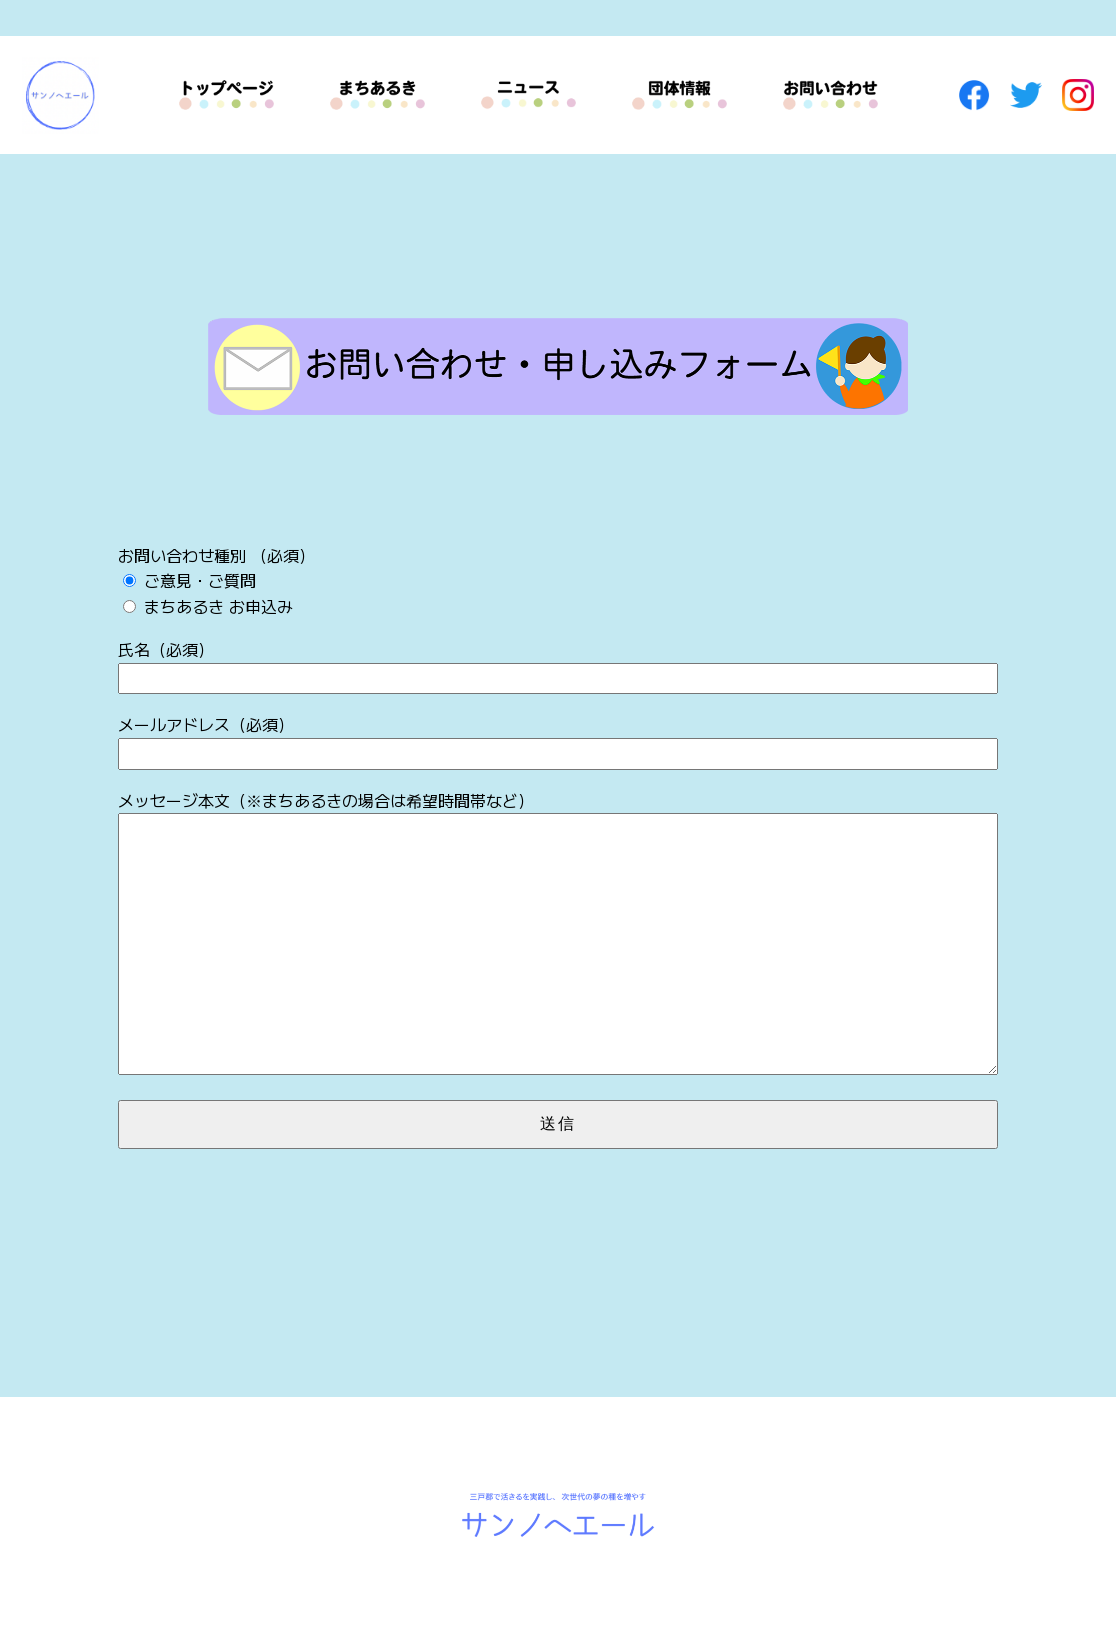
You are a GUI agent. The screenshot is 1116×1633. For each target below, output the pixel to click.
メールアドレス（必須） (558, 740)
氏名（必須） (558, 665)
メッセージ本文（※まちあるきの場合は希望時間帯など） (558, 935)
